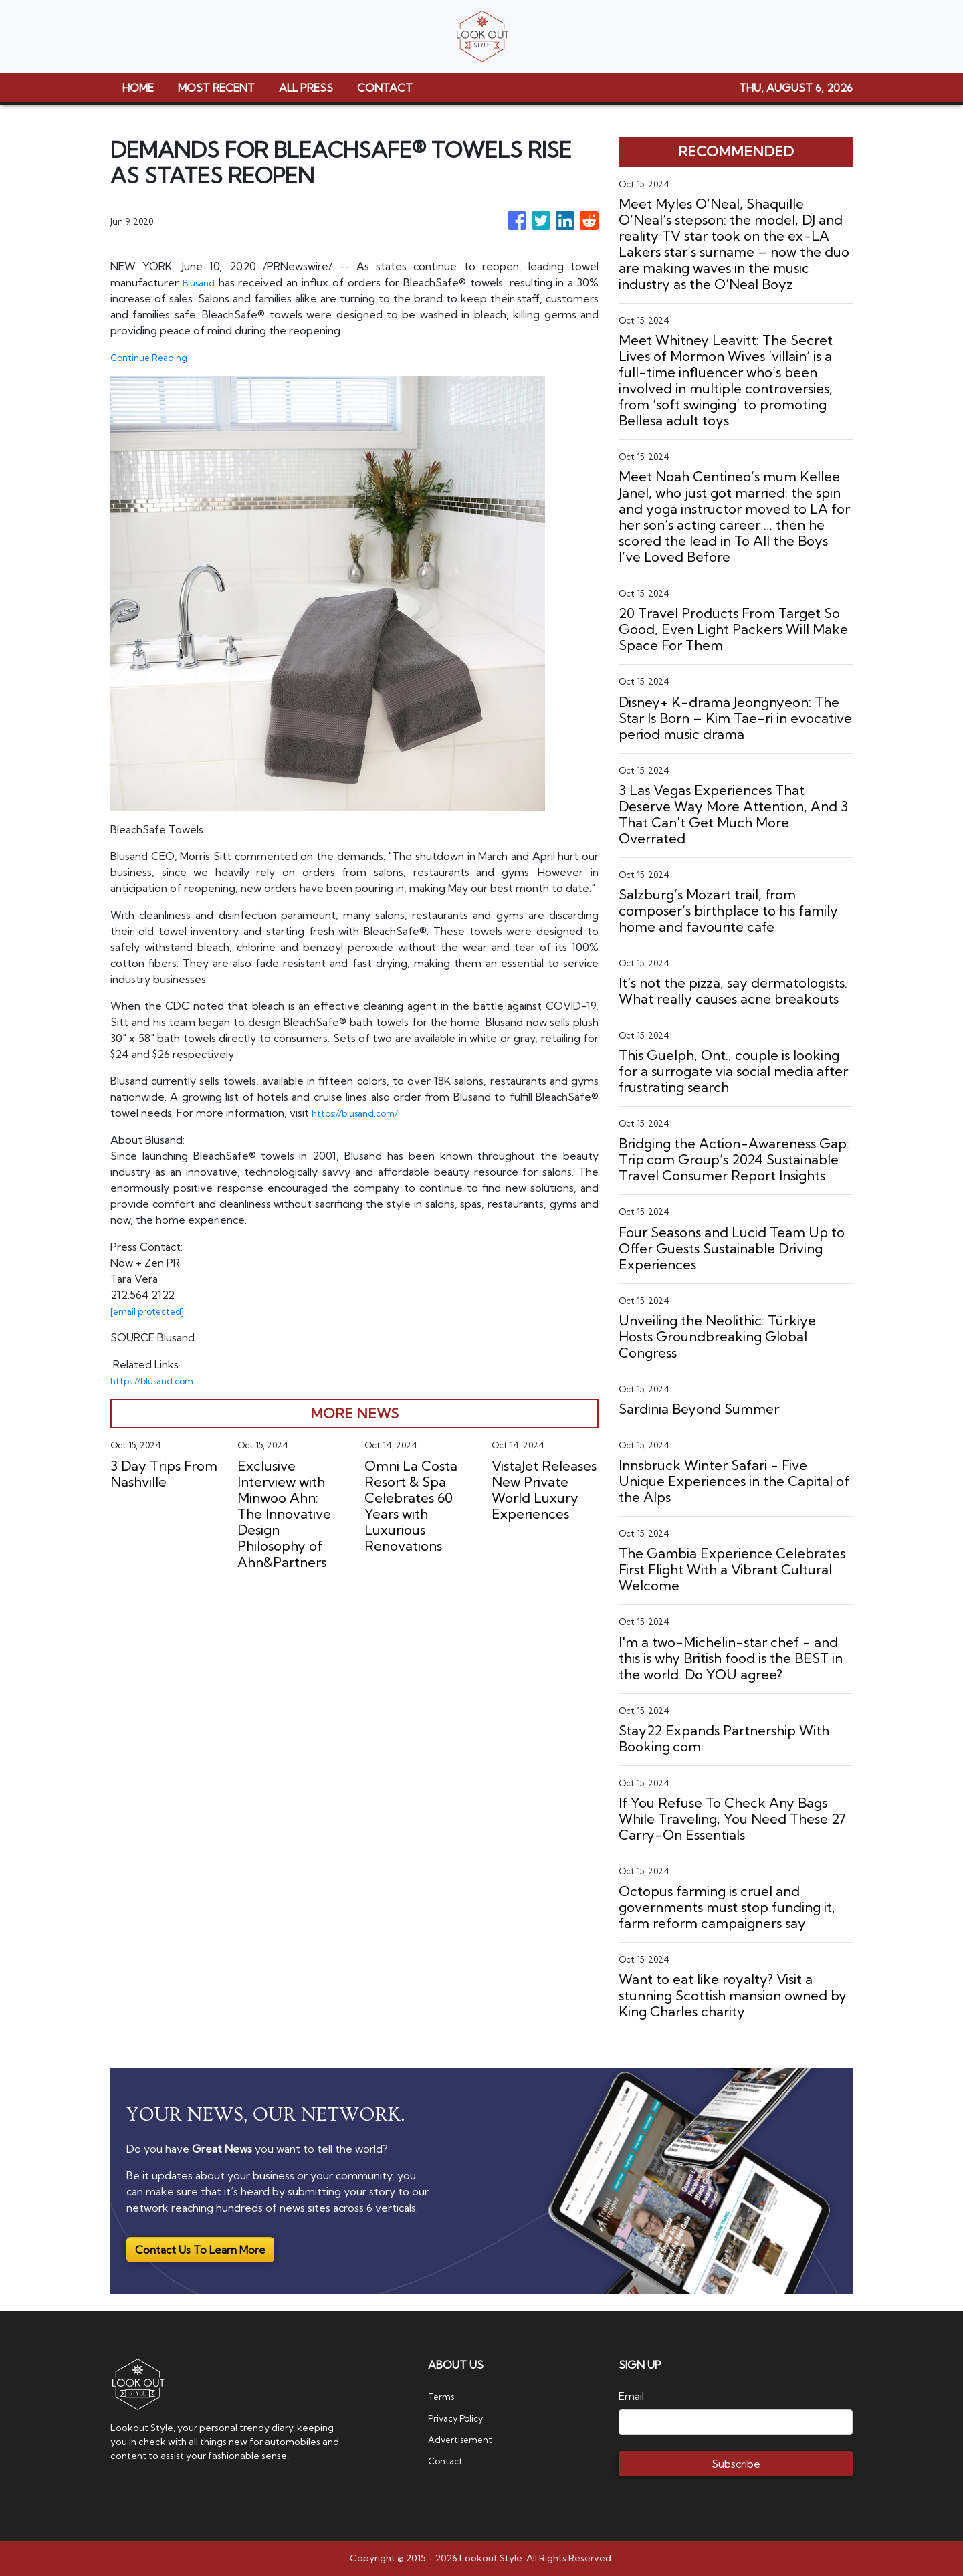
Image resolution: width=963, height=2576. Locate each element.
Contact (448, 2460)
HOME (138, 87)
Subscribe (736, 2463)
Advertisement (466, 2439)
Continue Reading (154, 357)
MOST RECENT (216, 87)
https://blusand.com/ (361, 1112)
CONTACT (385, 87)
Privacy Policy (461, 2417)
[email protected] (154, 1310)
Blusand (200, 282)
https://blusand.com (159, 1380)
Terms (444, 2396)
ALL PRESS (306, 87)
